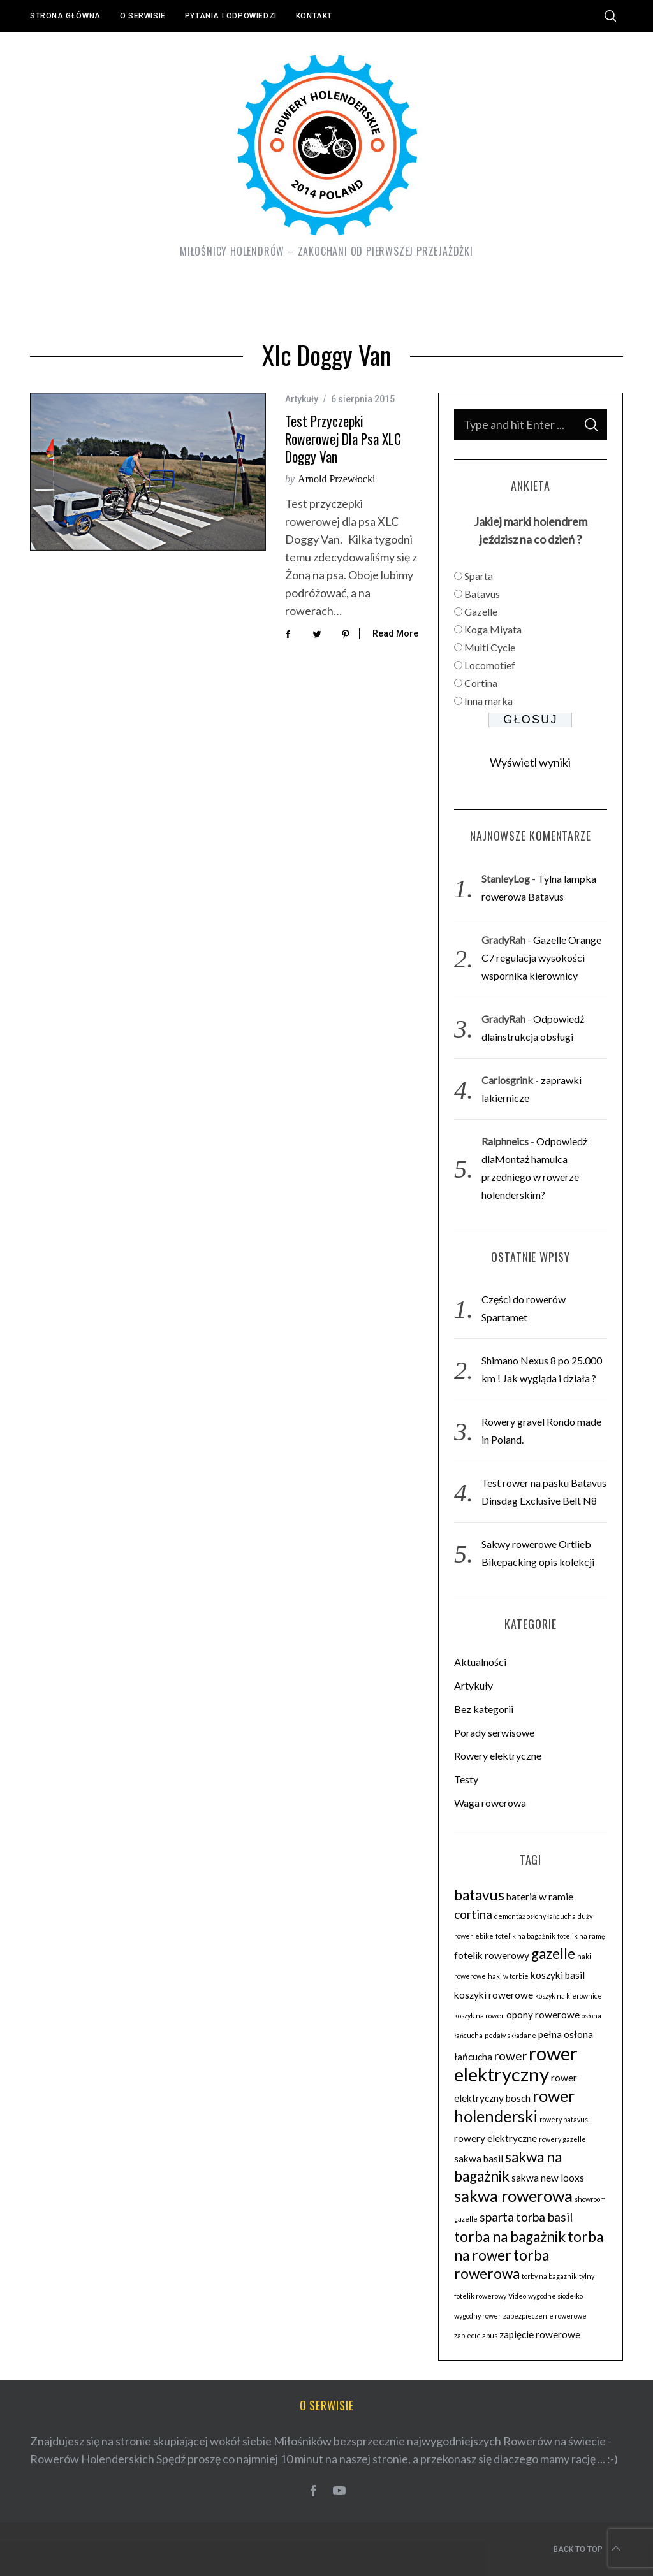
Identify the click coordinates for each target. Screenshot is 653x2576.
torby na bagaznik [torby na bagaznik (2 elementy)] (549, 2276)
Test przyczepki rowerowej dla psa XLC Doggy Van (343, 438)
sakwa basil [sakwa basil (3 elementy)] (478, 2158)
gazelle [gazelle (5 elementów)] (553, 1953)
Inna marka (488, 701)
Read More (395, 633)
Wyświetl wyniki (530, 762)
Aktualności (480, 1662)
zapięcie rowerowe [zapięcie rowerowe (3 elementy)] (539, 2334)
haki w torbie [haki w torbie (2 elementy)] (508, 1976)
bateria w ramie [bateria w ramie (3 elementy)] (539, 1896)
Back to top (588, 2549)
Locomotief (489, 665)
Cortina (480, 683)
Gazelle (480, 611)
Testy (466, 1779)
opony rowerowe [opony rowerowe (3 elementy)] (543, 2014)
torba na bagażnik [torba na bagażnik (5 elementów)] (510, 2236)
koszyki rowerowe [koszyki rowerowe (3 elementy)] (493, 1995)
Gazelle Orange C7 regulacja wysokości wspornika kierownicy (541, 957)
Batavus (482, 594)
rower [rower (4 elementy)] (510, 2055)
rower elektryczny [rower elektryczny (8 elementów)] (516, 2063)
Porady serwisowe (494, 1732)
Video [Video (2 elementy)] (517, 2296)
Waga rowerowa (490, 1803)
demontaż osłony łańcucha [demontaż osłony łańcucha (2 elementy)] (535, 1916)
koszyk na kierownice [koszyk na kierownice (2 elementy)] (568, 1996)
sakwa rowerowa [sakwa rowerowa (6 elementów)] (513, 2195)
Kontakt (314, 15)
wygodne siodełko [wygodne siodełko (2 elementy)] (555, 2296)
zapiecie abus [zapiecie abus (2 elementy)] (475, 2335)
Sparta (478, 576)
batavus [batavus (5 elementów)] (479, 1895)
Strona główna (65, 15)
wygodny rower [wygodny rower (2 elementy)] (477, 2316)
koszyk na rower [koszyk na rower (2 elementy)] (479, 2015)
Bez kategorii (483, 1709)
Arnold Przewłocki (336, 479)
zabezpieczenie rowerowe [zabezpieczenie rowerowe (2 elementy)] (545, 2316)
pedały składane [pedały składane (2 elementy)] (510, 2035)
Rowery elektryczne (497, 1755)
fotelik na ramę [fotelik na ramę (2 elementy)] (581, 1936)
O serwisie (143, 15)
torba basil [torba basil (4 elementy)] (544, 2217)
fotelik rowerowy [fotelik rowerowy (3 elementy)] (491, 1955)
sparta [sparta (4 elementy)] (497, 2217)
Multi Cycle (489, 647)
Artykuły (301, 399)
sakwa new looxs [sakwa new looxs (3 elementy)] (547, 2177)
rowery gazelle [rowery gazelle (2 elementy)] (562, 2139)
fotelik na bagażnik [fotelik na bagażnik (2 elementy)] (525, 1936)
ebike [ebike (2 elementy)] (484, 1936)
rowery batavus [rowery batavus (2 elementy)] (563, 2119)
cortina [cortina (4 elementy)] (473, 1914)
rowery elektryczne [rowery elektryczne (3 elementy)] (495, 2138)
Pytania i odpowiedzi (231, 15)
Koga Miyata (493, 629)
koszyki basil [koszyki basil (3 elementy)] (558, 1975)
